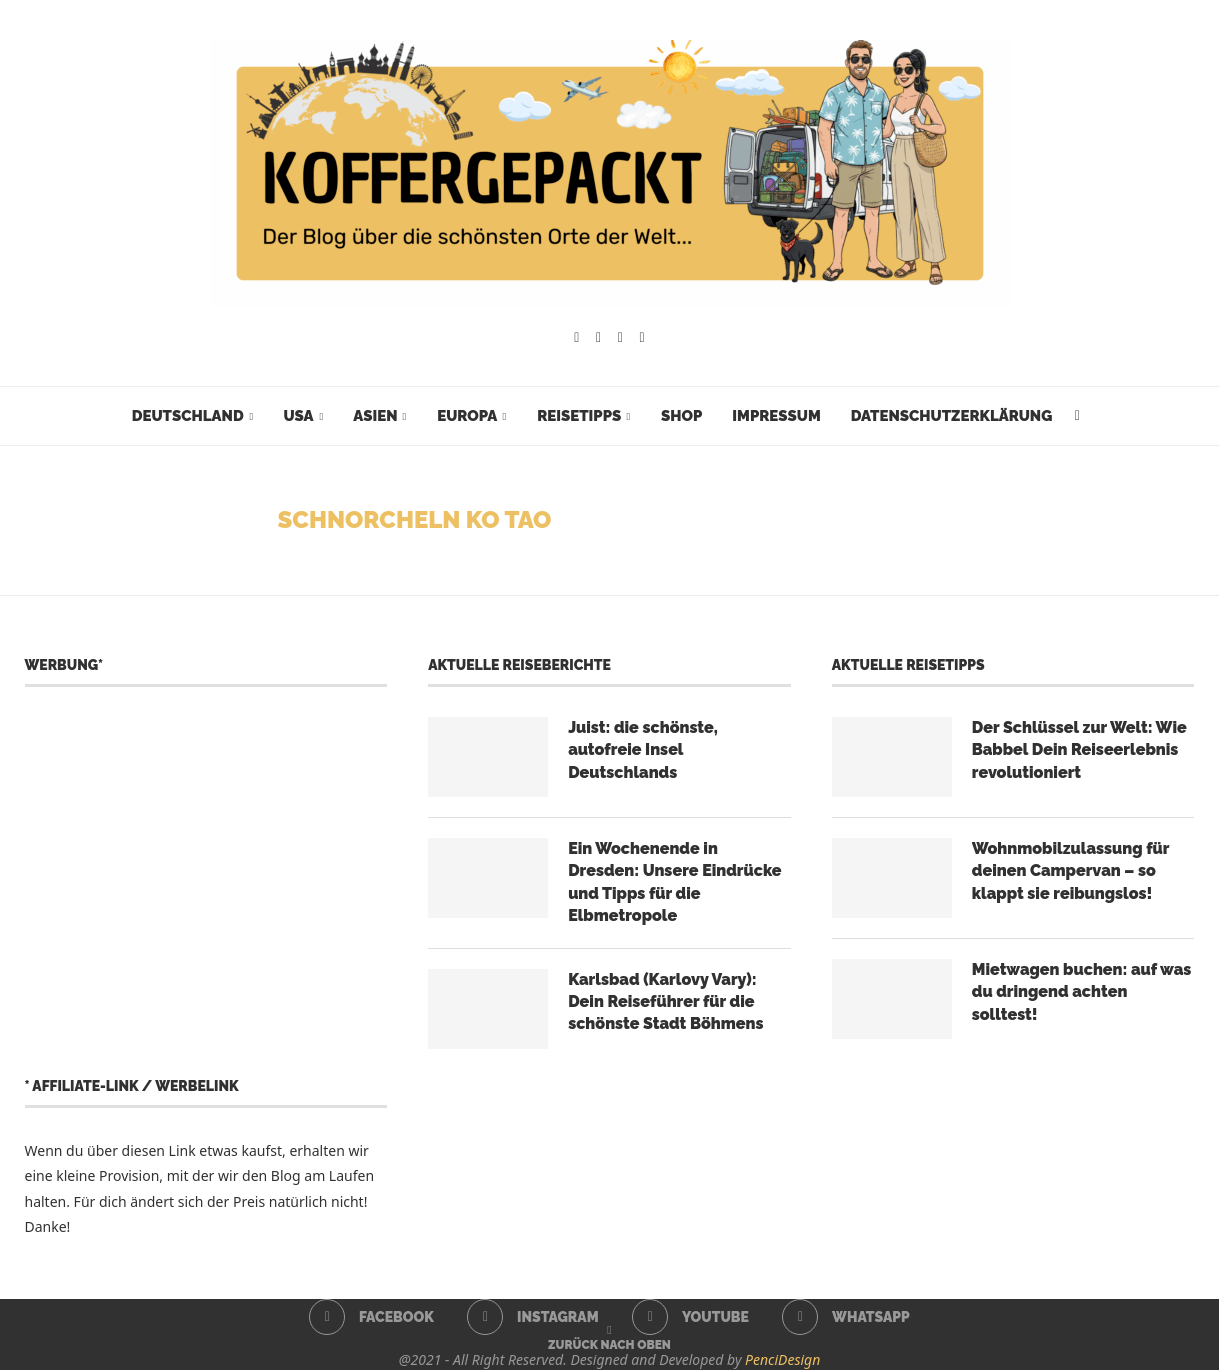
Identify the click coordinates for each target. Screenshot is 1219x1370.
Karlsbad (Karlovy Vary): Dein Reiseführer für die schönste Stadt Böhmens (665, 1002)
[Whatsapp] (642, 338)
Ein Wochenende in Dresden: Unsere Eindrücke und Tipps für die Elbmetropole (674, 882)
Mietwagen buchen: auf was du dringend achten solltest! (1082, 992)
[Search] (1077, 416)
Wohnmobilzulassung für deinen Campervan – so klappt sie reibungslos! (1070, 871)
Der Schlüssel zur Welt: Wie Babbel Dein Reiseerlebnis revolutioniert (1079, 750)
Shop (681, 416)
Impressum (776, 416)
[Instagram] (598, 338)
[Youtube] (620, 338)
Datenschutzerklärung (951, 416)
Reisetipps (579, 416)
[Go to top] (609, 1343)
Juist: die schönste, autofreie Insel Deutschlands (643, 750)
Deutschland (188, 416)
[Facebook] (576, 338)
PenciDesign (782, 1359)
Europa (467, 416)
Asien (375, 416)
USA (298, 416)
